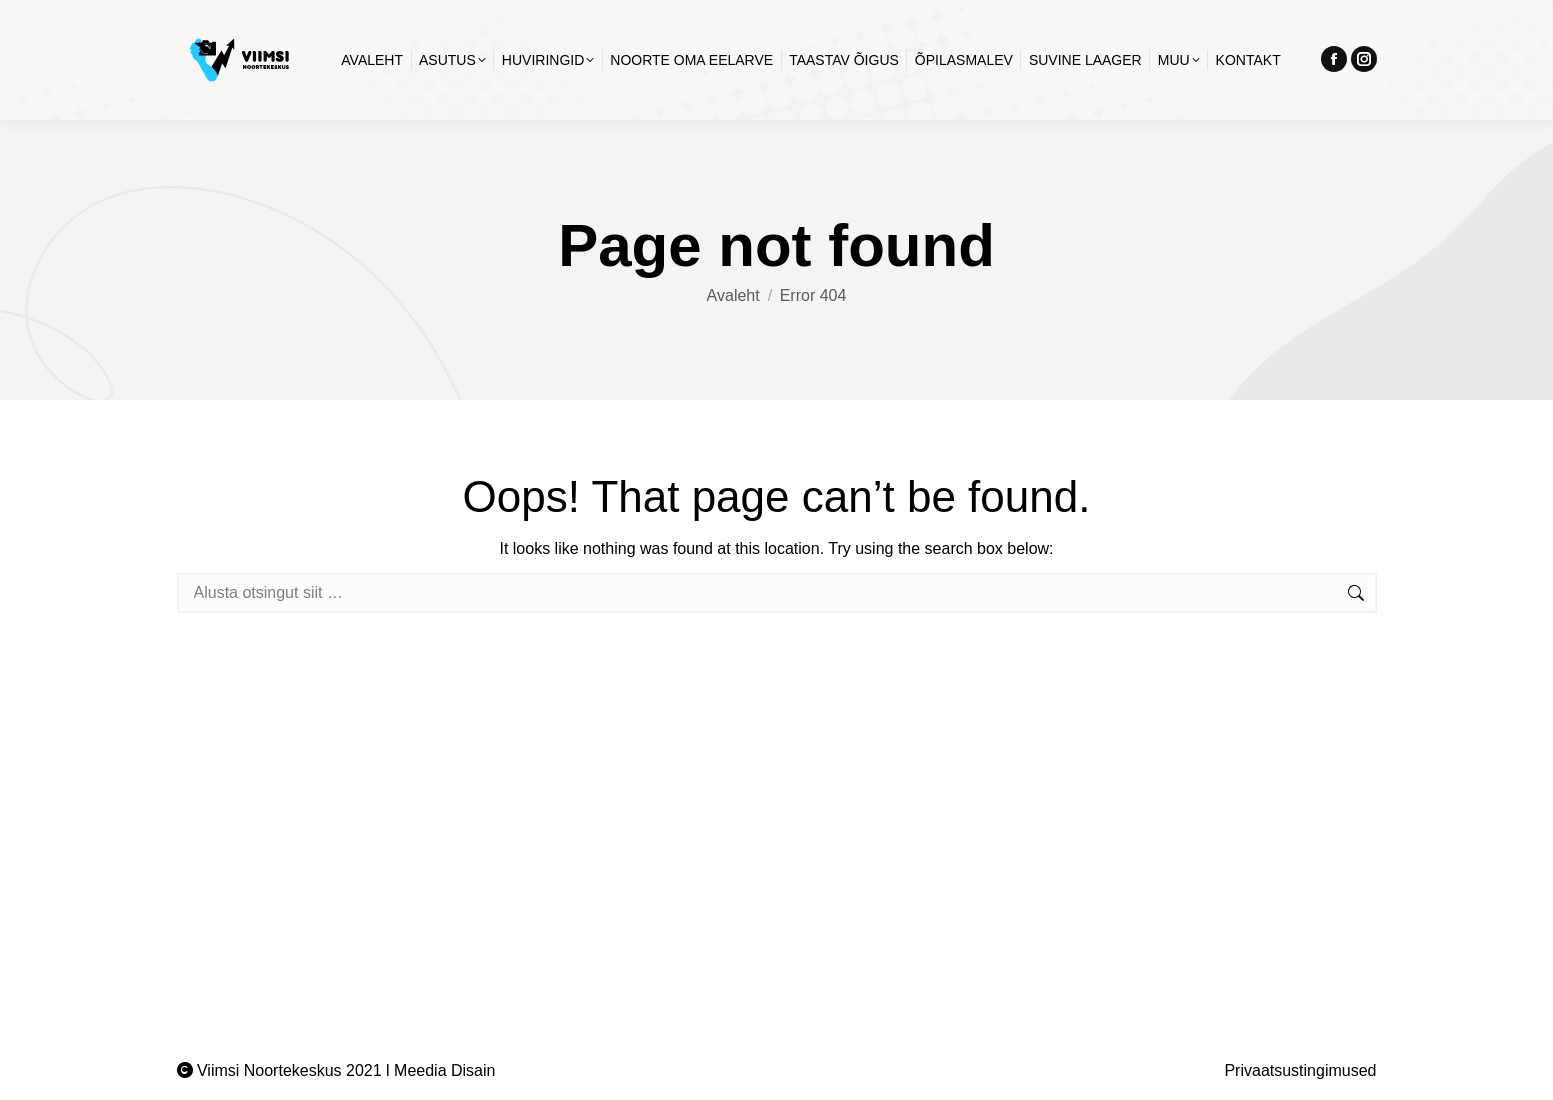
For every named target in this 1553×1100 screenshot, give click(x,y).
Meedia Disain (444, 1070)
